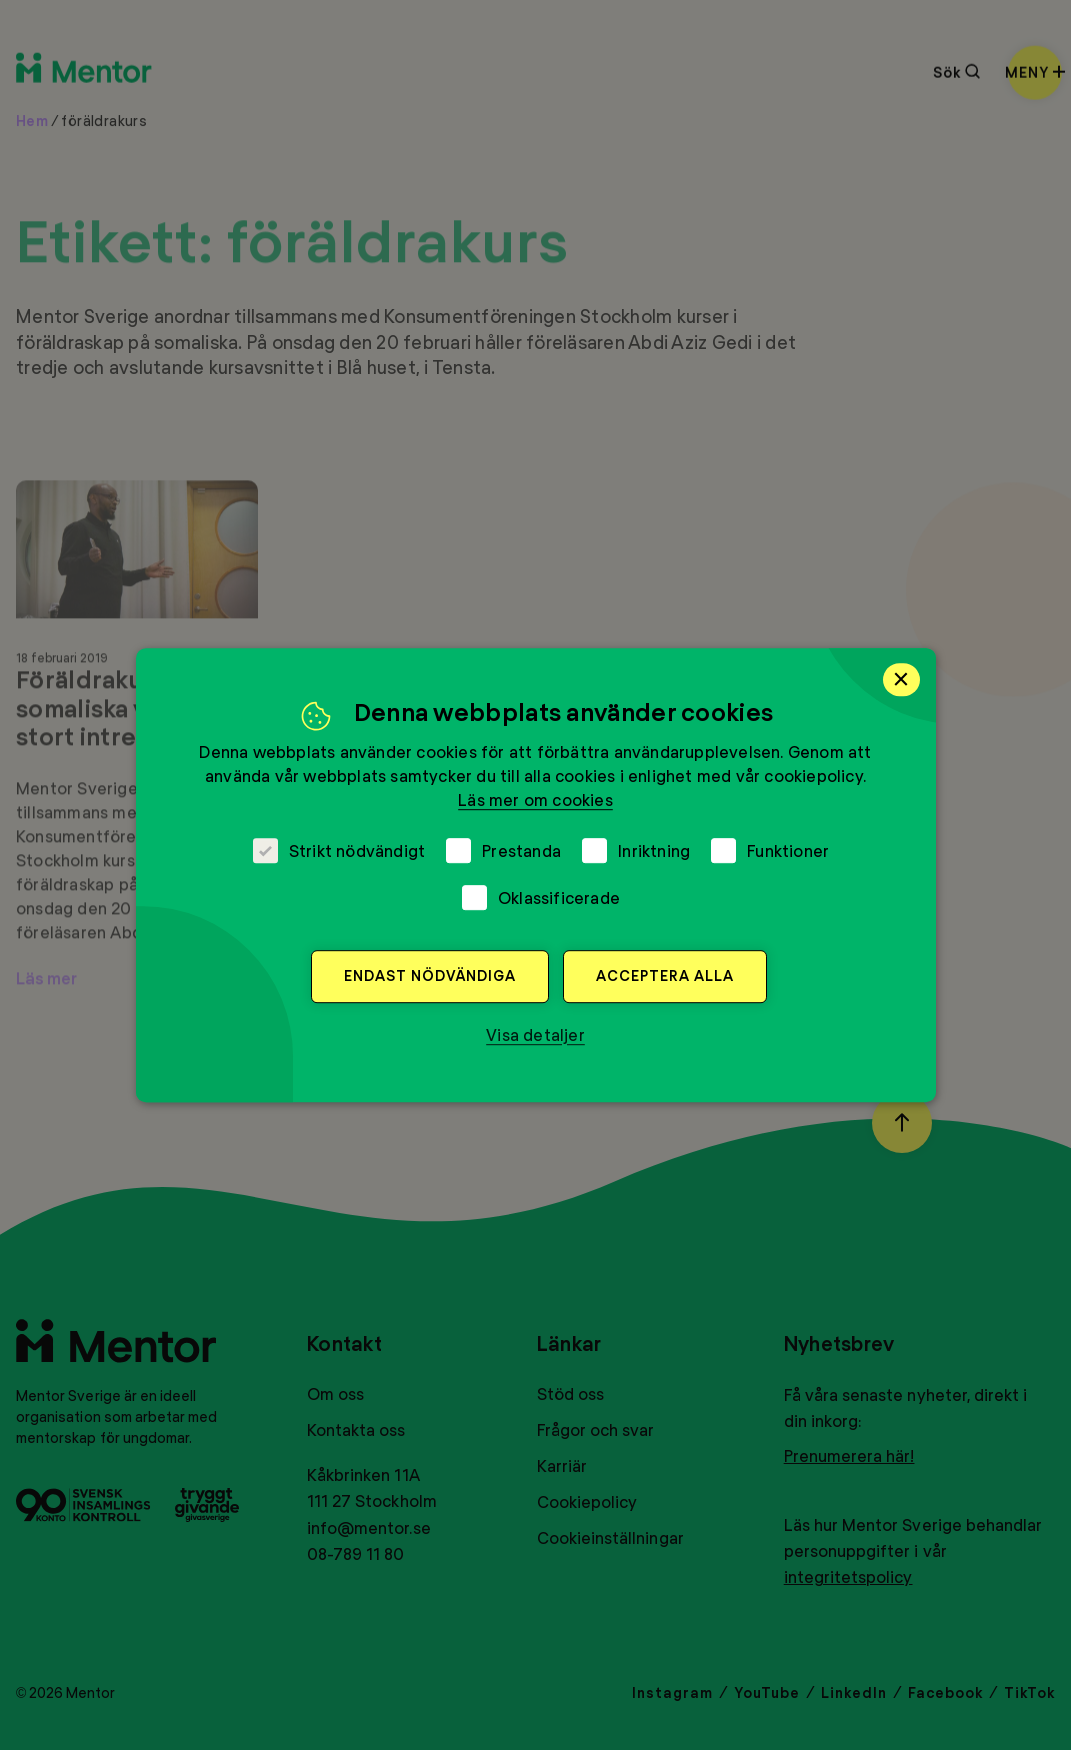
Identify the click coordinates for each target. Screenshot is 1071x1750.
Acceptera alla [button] (665, 975)
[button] (535, 1035)
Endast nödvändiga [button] (430, 975)
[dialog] (536, 875)
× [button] (901, 679)
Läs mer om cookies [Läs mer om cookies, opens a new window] (535, 799)
